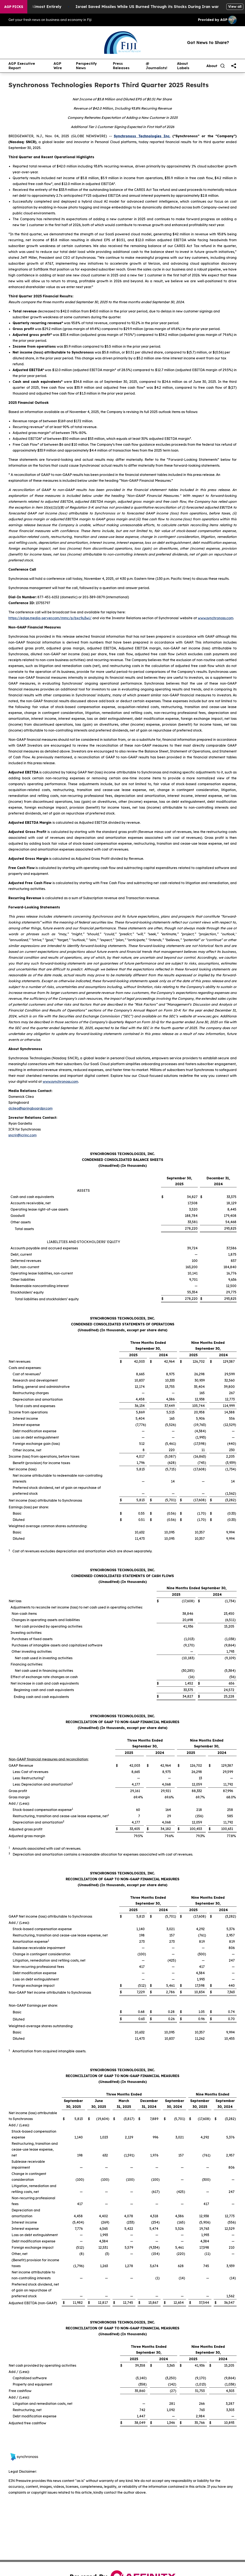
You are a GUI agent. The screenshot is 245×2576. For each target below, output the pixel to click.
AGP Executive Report (21, 65)
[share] (234, 66)
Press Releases (121, 65)
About (211, 66)
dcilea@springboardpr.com (30, 1108)
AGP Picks (13, 7)
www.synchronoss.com (215, 618)
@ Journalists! (156, 65)
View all (234, 6)
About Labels (183, 65)
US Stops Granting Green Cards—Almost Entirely (59, 6)
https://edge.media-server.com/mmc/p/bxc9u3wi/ (50, 618)
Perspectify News (86, 65)
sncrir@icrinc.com (22, 1135)
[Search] (222, 66)
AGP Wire (58, 65)
